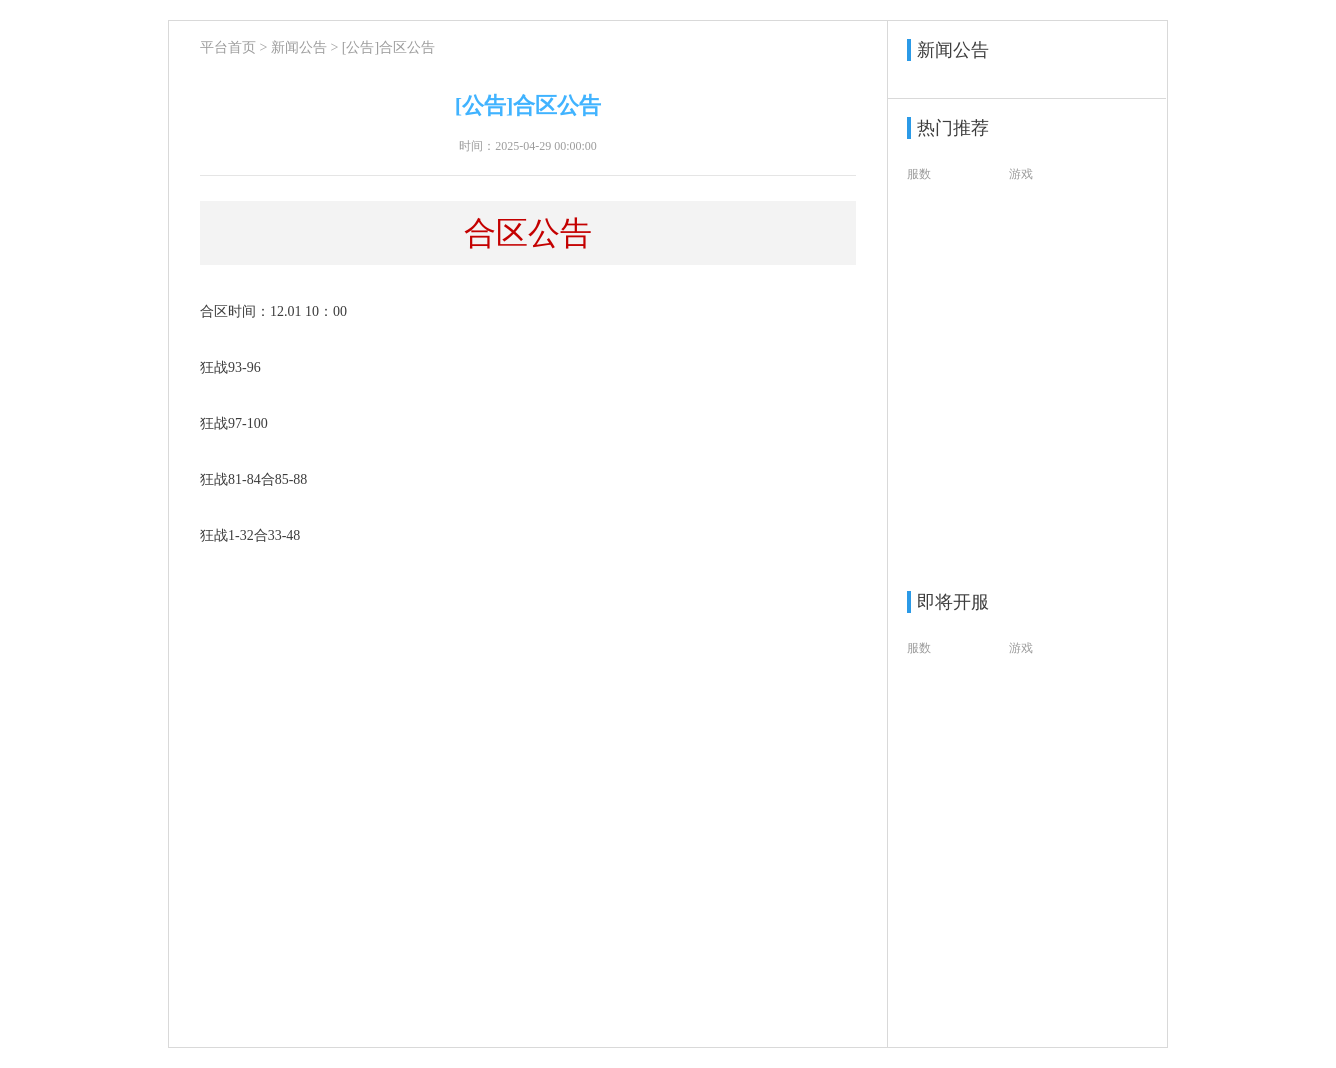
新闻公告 (299, 47)
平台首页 (228, 47)
